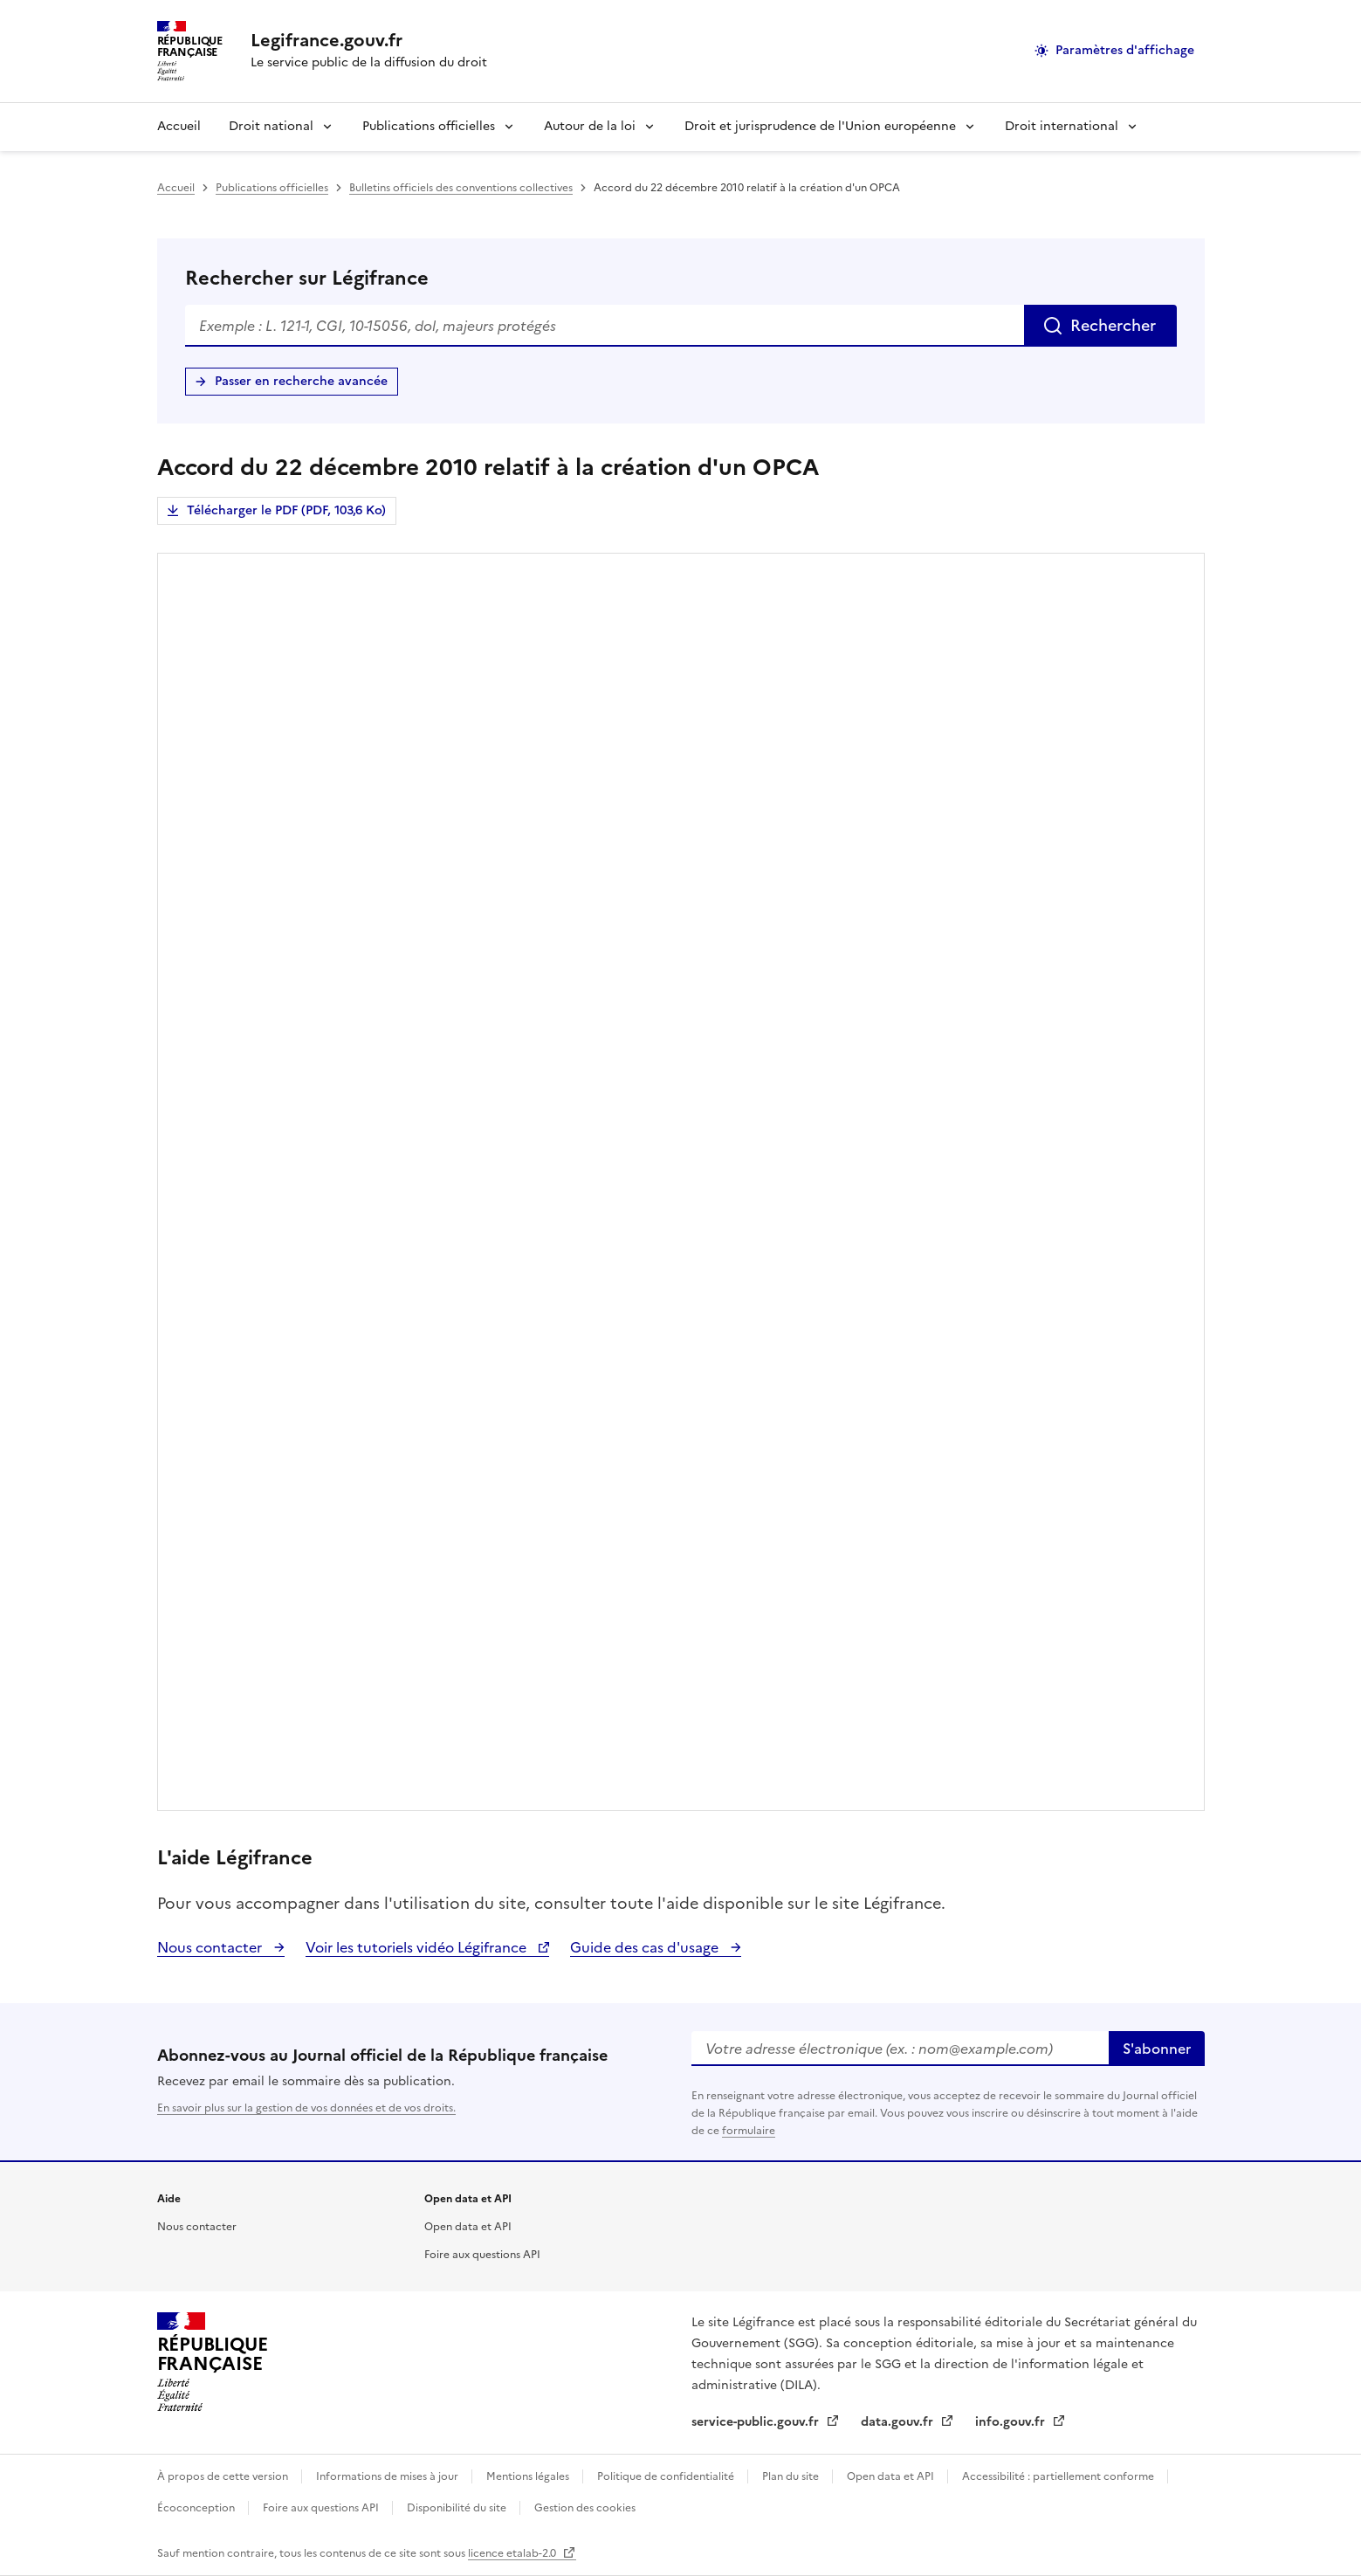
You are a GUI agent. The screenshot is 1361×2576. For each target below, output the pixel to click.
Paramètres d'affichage (1124, 50)
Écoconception (197, 2508)
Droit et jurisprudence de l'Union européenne (820, 126)
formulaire (748, 2131)
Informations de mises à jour (388, 2476)
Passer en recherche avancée (301, 381)
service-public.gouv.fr (756, 2422)
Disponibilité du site (458, 2508)
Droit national (271, 126)
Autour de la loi (590, 126)
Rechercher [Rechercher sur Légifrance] (1113, 325)
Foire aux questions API (482, 2255)
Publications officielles (428, 126)
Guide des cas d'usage (646, 1947)
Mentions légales (529, 2476)
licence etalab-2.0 (513, 2553)
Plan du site (791, 2476)
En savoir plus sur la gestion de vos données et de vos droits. (306, 2108)
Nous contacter (211, 1947)
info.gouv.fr (1011, 2422)
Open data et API (468, 2227)
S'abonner (1157, 2048)
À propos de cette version (224, 2476)
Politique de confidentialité (667, 2476)
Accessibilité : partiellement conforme (1059, 2476)
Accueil (179, 126)
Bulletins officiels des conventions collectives (461, 188)
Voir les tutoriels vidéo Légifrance (418, 1947)
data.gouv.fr (899, 2422)
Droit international (1061, 126)
